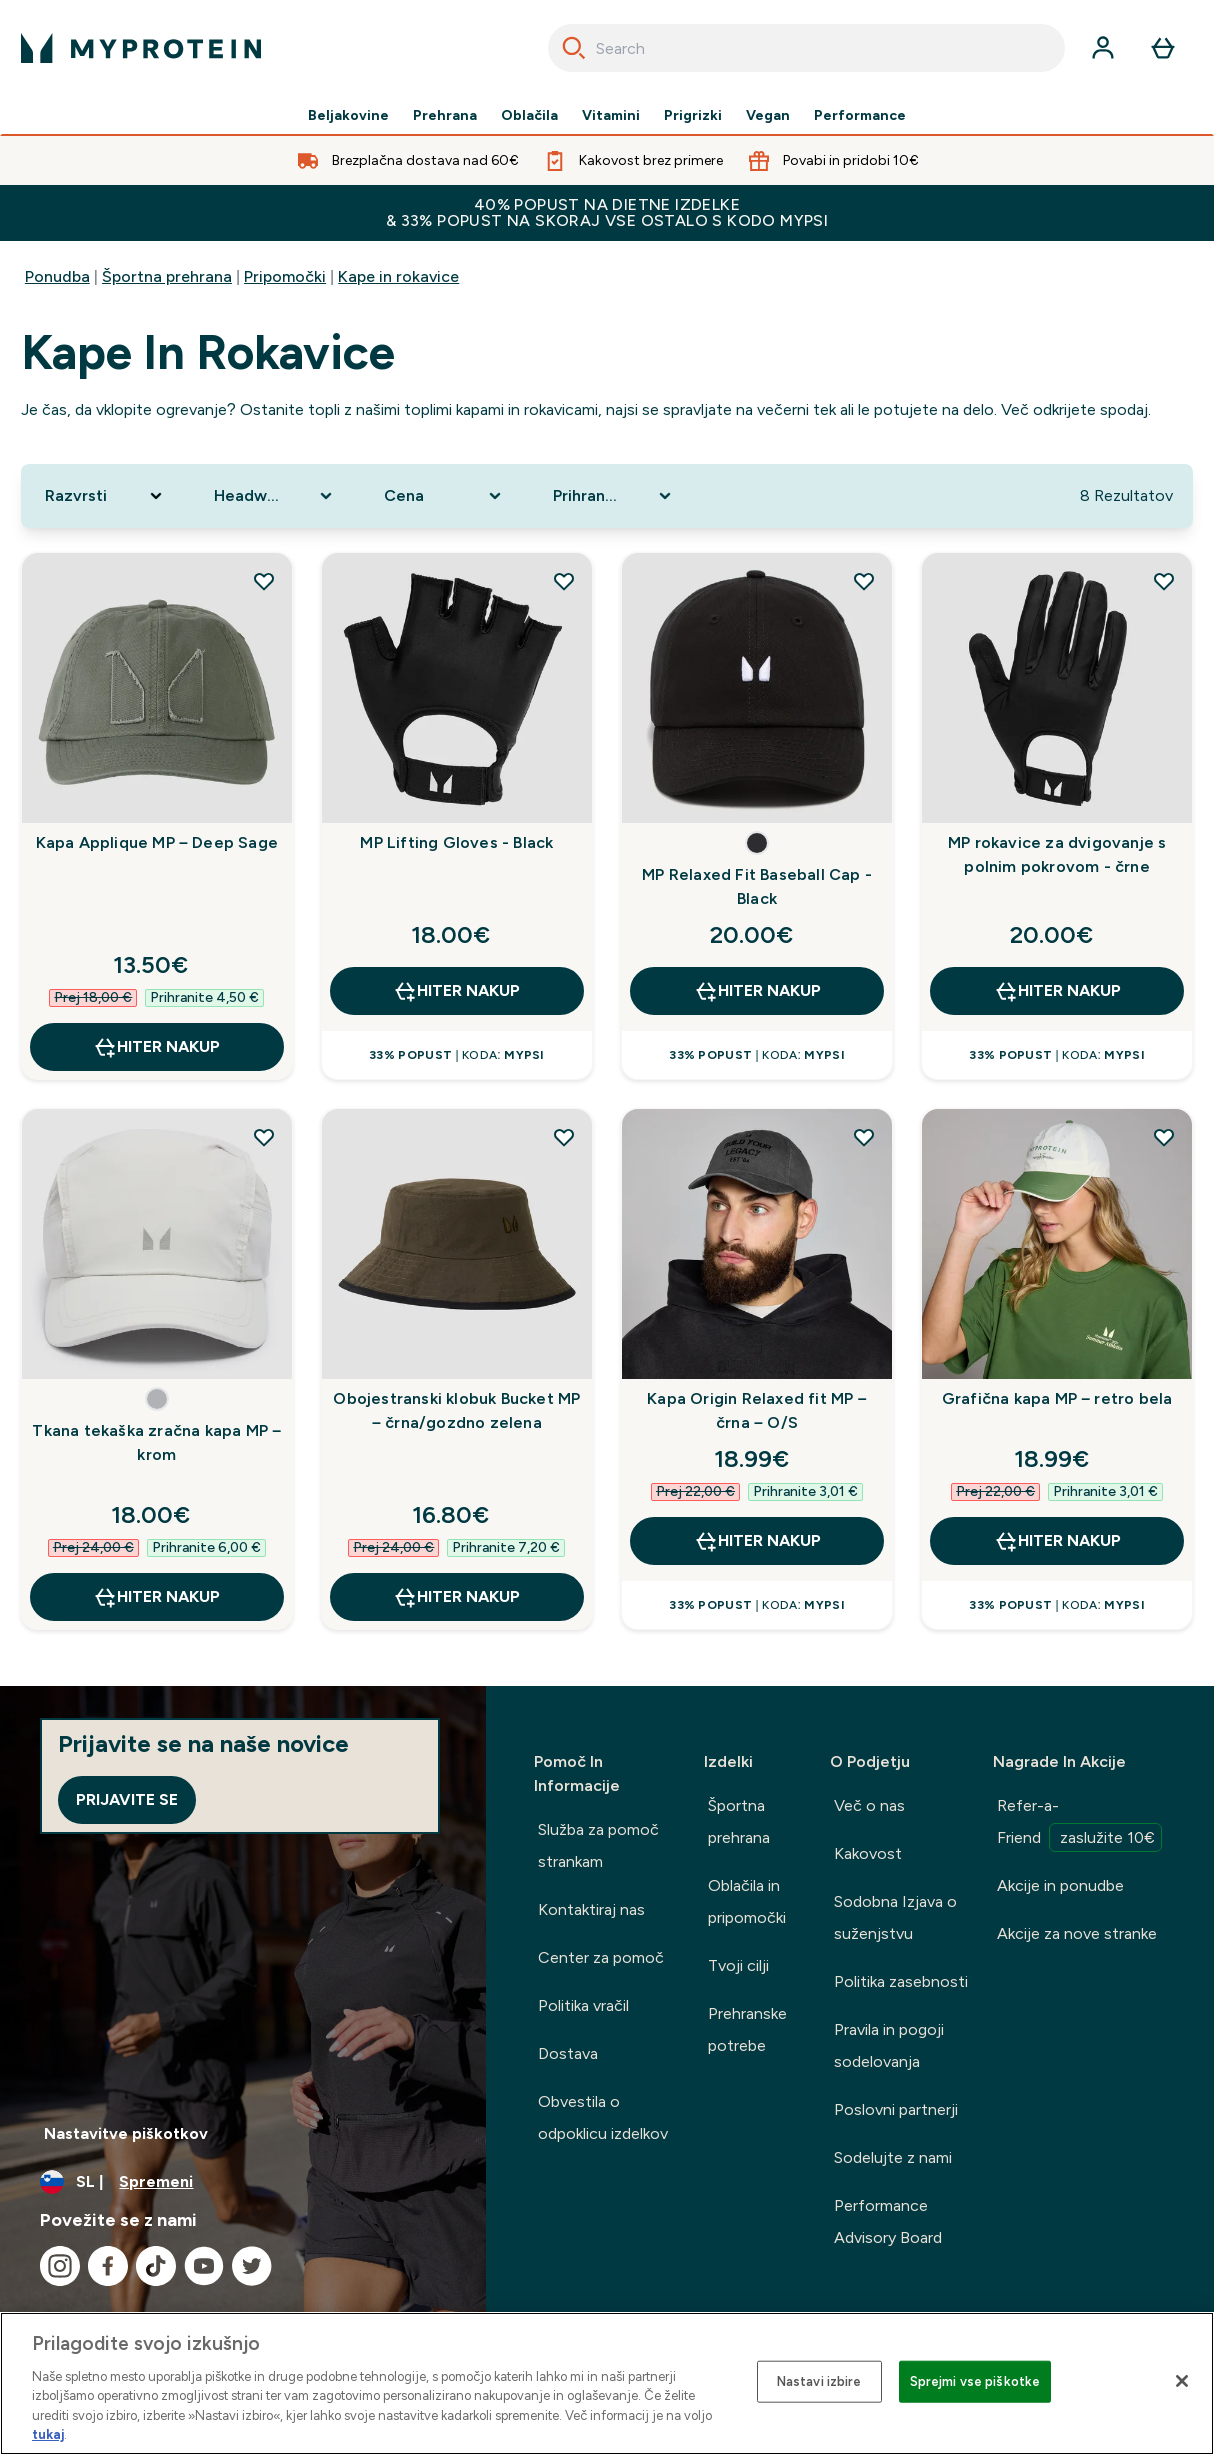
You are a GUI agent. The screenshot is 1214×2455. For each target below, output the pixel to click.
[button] (757, 843)
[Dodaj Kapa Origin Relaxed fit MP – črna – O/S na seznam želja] (864, 1137)
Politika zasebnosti (901, 1981)
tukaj (48, 2434)
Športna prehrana (167, 276)
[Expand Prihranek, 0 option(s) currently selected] (614, 496)
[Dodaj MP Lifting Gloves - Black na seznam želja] (564, 581)
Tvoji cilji (738, 1965)
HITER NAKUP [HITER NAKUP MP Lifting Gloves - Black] (456, 991)
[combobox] (806, 48)
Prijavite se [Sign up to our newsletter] (127, 1799)
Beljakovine (348, 116)
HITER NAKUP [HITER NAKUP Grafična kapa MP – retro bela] (1057, 1541)
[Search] (574, 48)
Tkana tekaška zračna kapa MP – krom (156, 1442)
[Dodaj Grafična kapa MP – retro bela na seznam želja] (1164, 1137)
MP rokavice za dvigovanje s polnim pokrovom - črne (1057, 854)
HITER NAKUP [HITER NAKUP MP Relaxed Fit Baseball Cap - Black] (757, 991)
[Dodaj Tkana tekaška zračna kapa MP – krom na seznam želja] (264, 1137)
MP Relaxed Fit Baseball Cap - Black (757, 886)
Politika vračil (583, 2005)
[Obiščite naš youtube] (204, 2266)
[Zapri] (1182, 2381)
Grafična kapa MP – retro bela (1057, 1398)
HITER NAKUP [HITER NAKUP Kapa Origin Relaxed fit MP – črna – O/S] (757, 1541)
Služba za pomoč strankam (598, 1845)
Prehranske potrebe (747, 2029)
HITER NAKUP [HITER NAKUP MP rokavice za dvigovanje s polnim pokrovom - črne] (1057, 991)
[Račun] (1103, 48)
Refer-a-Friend (1079, 1824)
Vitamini (611, 116)
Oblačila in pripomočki (747, 1901)
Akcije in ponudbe (1060, 1885)
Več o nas (869, 1805)
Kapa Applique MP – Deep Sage (157, 842)
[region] (607, 2383)
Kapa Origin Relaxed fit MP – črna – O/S (757, 1410)
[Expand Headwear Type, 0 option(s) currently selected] (275, 496)
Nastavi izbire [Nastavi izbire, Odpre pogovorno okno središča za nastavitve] (819, 2381)
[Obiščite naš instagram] (60, 2266)
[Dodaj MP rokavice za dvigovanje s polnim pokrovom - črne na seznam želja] (1164, 581)
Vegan (768, 116)
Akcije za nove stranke (1077, 1933)
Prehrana (445, 116)
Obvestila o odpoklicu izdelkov (603, 2117)
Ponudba (57, 276)
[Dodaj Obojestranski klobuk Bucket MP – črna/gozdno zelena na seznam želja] (564, 1137)
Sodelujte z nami (893, 2157)
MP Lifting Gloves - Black (456, 842)
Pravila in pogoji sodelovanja (889, 2045)
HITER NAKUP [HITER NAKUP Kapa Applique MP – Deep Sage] (156, 1047)
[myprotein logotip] (141, 48)
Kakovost (868, 1853)
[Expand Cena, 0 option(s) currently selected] (445, 496)
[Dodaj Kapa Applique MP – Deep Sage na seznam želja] (264, 581)
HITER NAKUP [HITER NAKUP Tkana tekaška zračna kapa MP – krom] (156, 1597)
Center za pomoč (601, 1957)
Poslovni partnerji (896, 2109)
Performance (860, 116)
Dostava (568, 2053)
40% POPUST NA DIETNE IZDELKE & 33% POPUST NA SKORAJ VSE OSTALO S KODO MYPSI (607, 212)
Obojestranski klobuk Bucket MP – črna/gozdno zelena (456, 1410)
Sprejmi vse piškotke (975, 2381)
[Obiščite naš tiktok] (156, 2266)
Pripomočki (285, 276)
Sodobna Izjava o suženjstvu (895, 1917)
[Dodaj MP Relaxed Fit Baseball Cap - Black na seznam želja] (864, 581)
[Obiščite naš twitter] (252, 2266)
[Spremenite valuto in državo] (243, 2182)
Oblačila (529, 116)
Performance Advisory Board (888, 2221)
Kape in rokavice (398, 276)
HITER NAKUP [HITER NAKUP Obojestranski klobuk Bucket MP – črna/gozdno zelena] (456, 1597)
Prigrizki (693, 116)
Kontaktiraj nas (591, 1909)
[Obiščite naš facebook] (108, 2266)
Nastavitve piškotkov (126, 2133)
